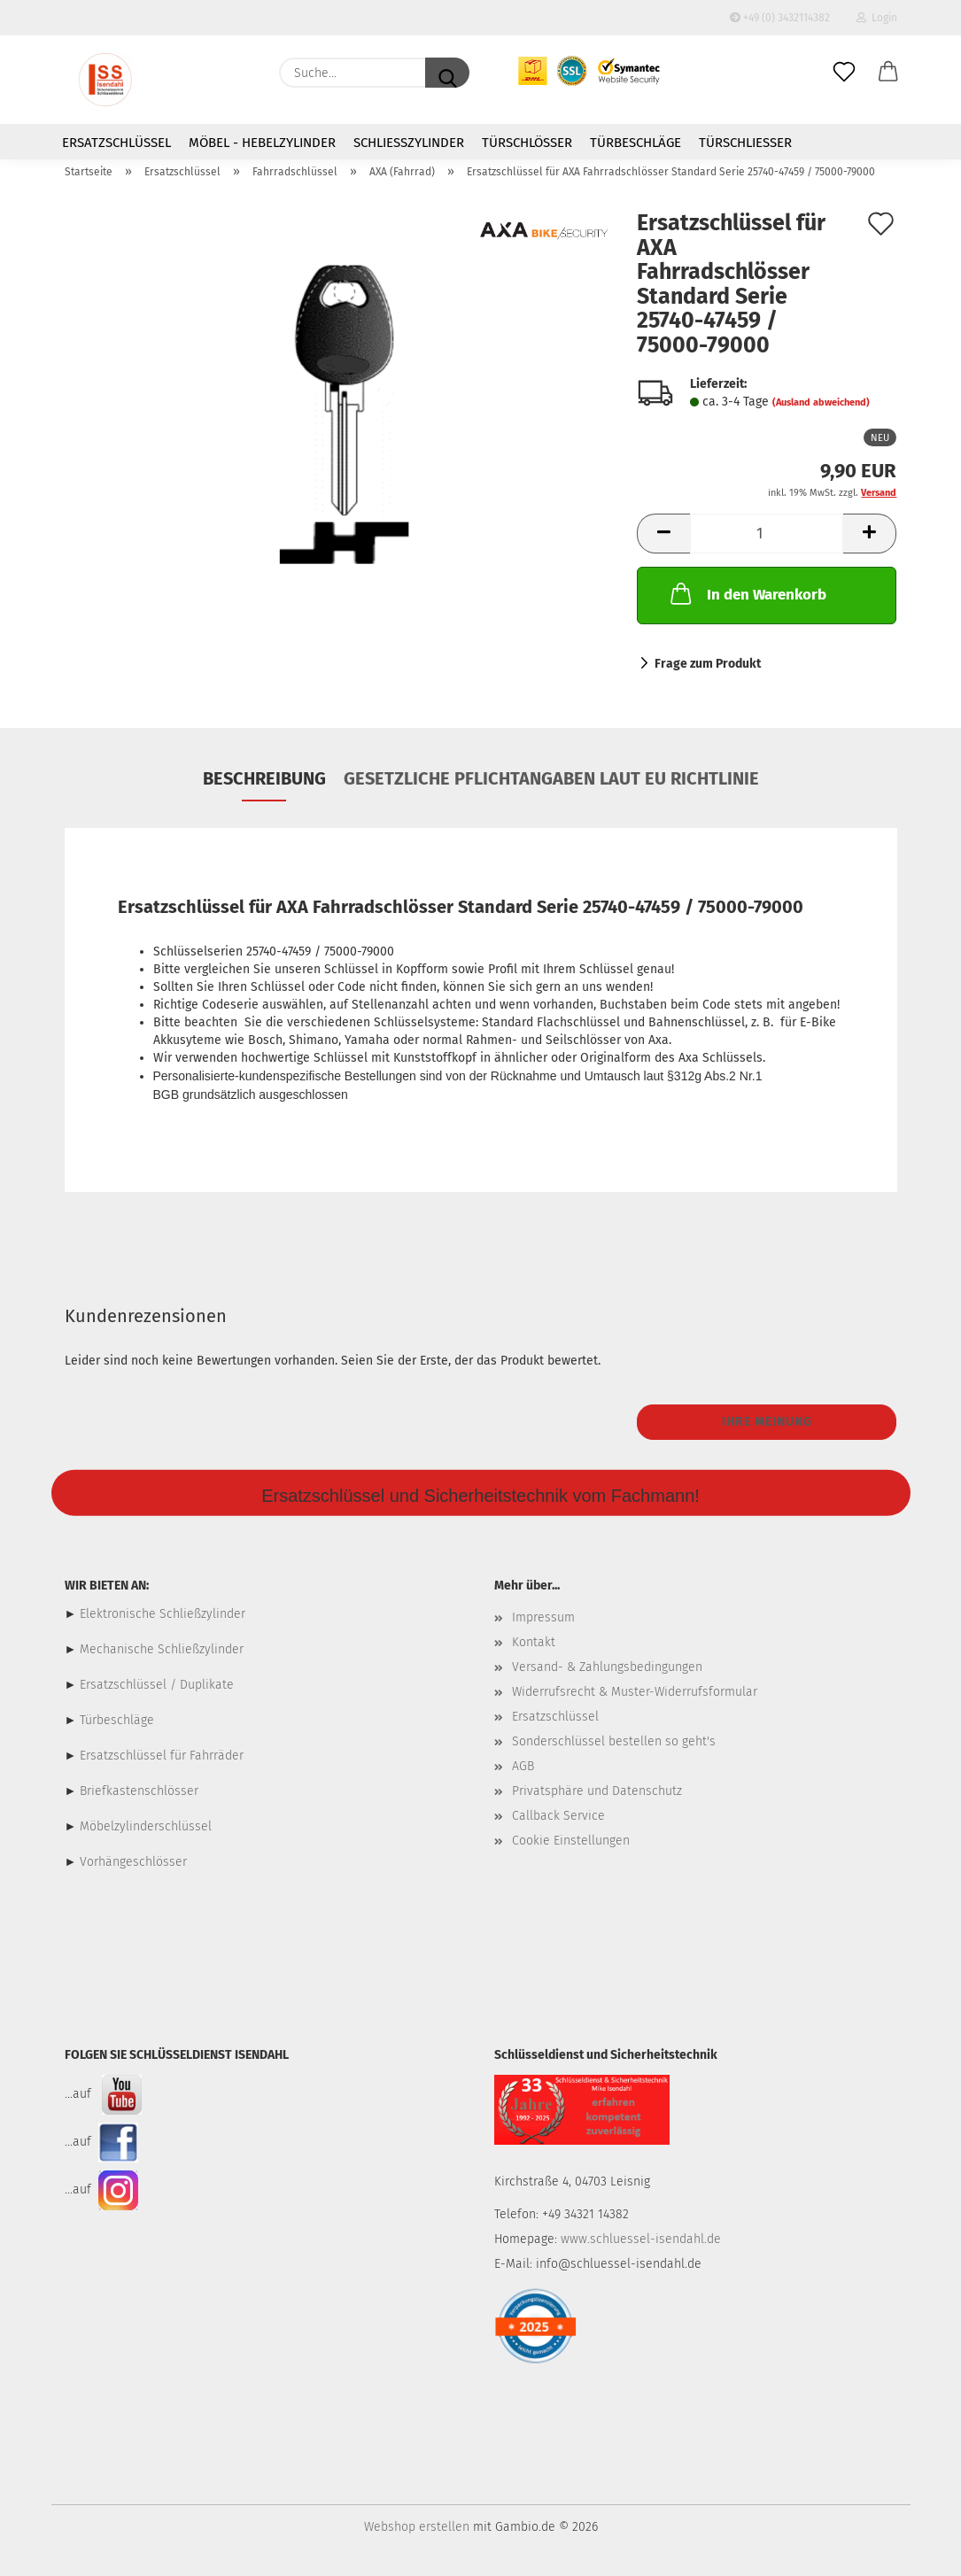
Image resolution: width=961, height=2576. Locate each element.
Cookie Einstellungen (571, 1840)
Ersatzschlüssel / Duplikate (157, 1684)
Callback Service (558, 1815)
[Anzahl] (766, 533)
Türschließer (745, 143)
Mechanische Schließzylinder (160, 1649)
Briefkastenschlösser (139, 1791)
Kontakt (533, 1642)
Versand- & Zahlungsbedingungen (607, 1667)
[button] (888, 72)
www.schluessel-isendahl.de (641, 2239)
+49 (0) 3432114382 (780, 18)
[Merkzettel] (844, 72)
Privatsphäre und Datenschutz (597, 1791)
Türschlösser (527, 143)
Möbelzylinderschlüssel (146, 1826)
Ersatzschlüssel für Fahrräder (162, 1755)
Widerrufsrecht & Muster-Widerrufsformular (634, 1691)
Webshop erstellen (416, 2526)
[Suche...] (447, 73)
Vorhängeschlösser (133, 1861)
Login (876, 18)
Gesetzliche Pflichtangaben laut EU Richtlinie (551, 778)
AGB (523, 1766)
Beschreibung (264, 778)
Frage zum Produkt (708, 663)
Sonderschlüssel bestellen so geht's (614, 1741)
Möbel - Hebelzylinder (262, 143)
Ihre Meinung (767, 1421)
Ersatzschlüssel (116, 143)
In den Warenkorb (746, 593)
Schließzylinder (408, 143)
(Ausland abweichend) (821, 402)
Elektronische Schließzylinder (160, 1613)
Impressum (543, 1617)
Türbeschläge (635, 143)
